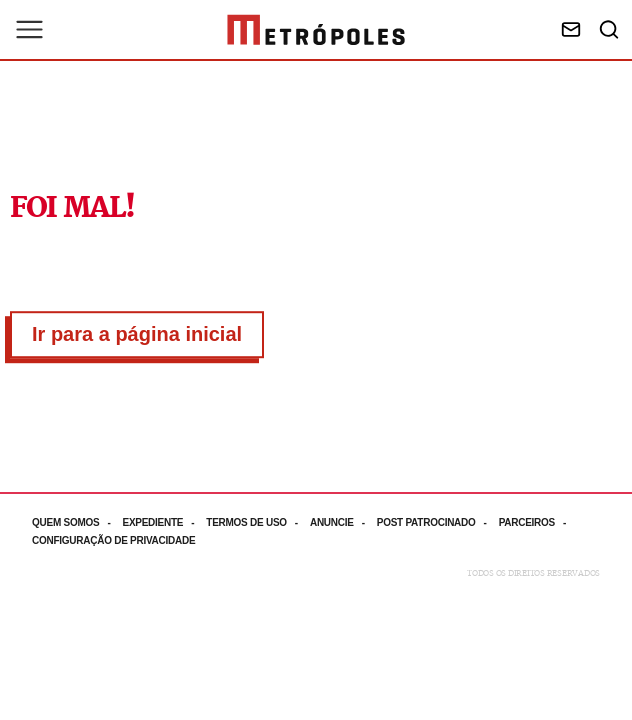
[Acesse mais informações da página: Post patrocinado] (438, 522)
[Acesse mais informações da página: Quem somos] (77, 522)
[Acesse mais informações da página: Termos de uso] (258, 522)
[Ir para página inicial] (316, 30)
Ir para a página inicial (137, 334)
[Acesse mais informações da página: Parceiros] (538, 522)
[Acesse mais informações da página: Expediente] (164, 522)
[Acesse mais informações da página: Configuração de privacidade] (115, 540)
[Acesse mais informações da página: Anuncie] (343, 522)
